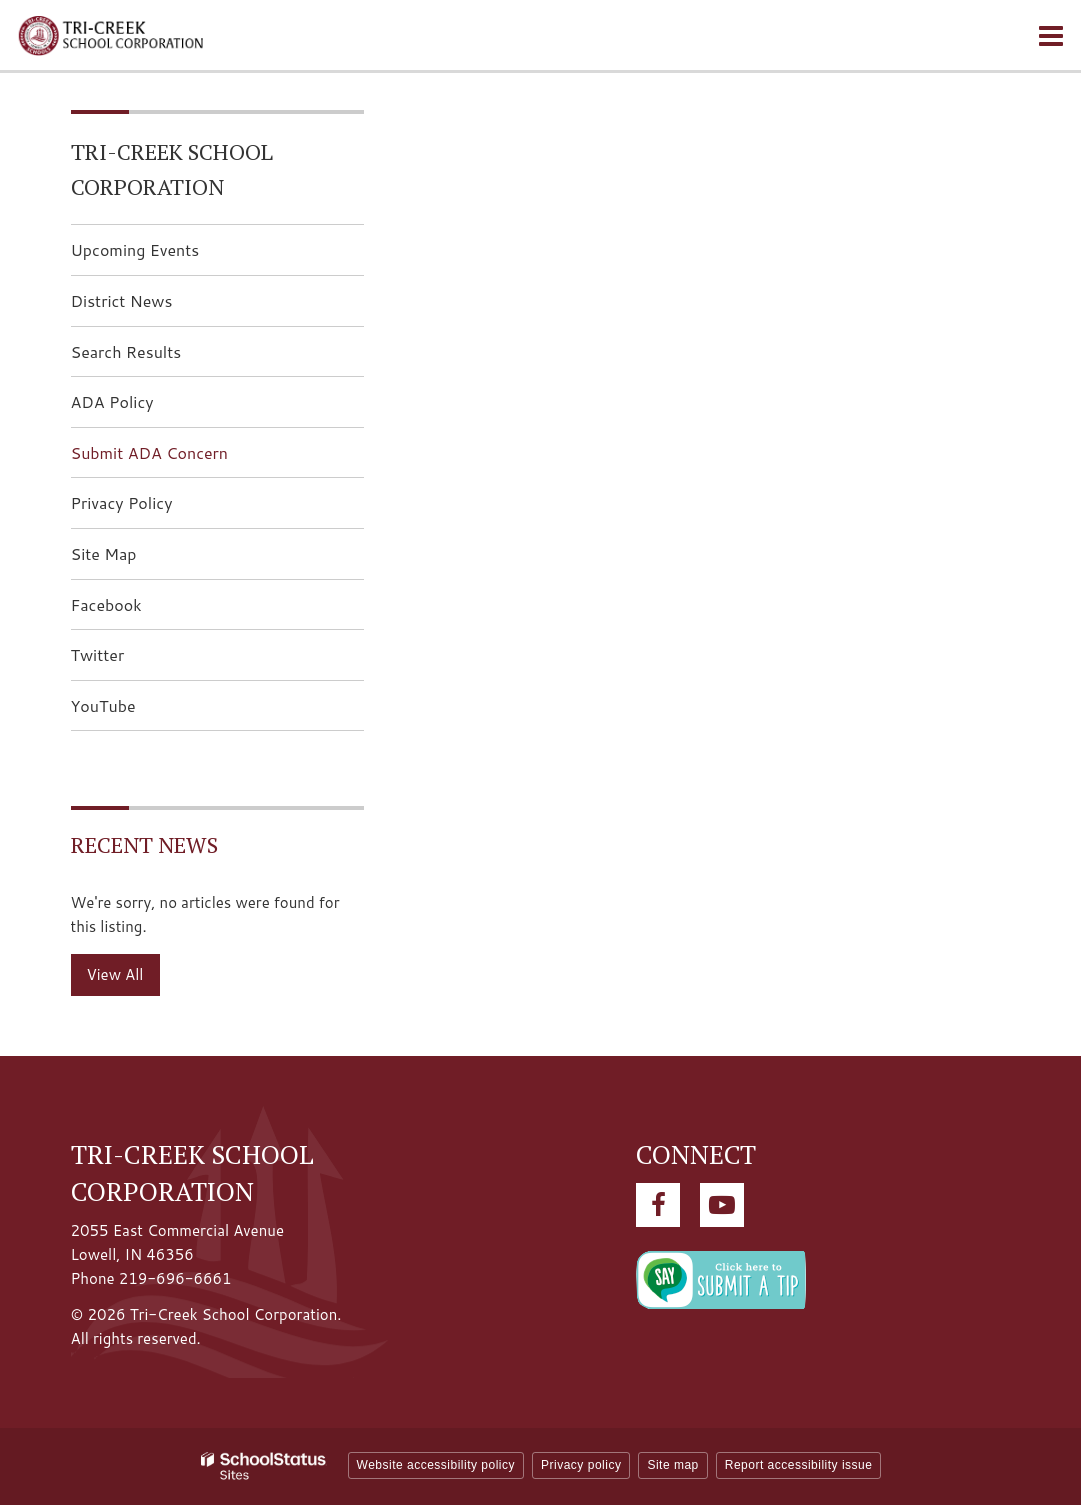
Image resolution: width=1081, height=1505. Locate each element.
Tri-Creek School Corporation (172, 169)
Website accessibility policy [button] (436, 1465)
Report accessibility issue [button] (799, 1465)
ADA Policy (112, 401)
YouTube (135, 711)
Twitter (129, 660)
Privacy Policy (122, 502)
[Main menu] (1051, 35)
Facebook (138, 610)
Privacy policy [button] (581, 1465)
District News (122, 300)
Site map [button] (672, 1465)
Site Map (104, 553)
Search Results (126, 351)
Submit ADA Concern (150, 452)
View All (115, 974)
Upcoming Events (135, 249)
